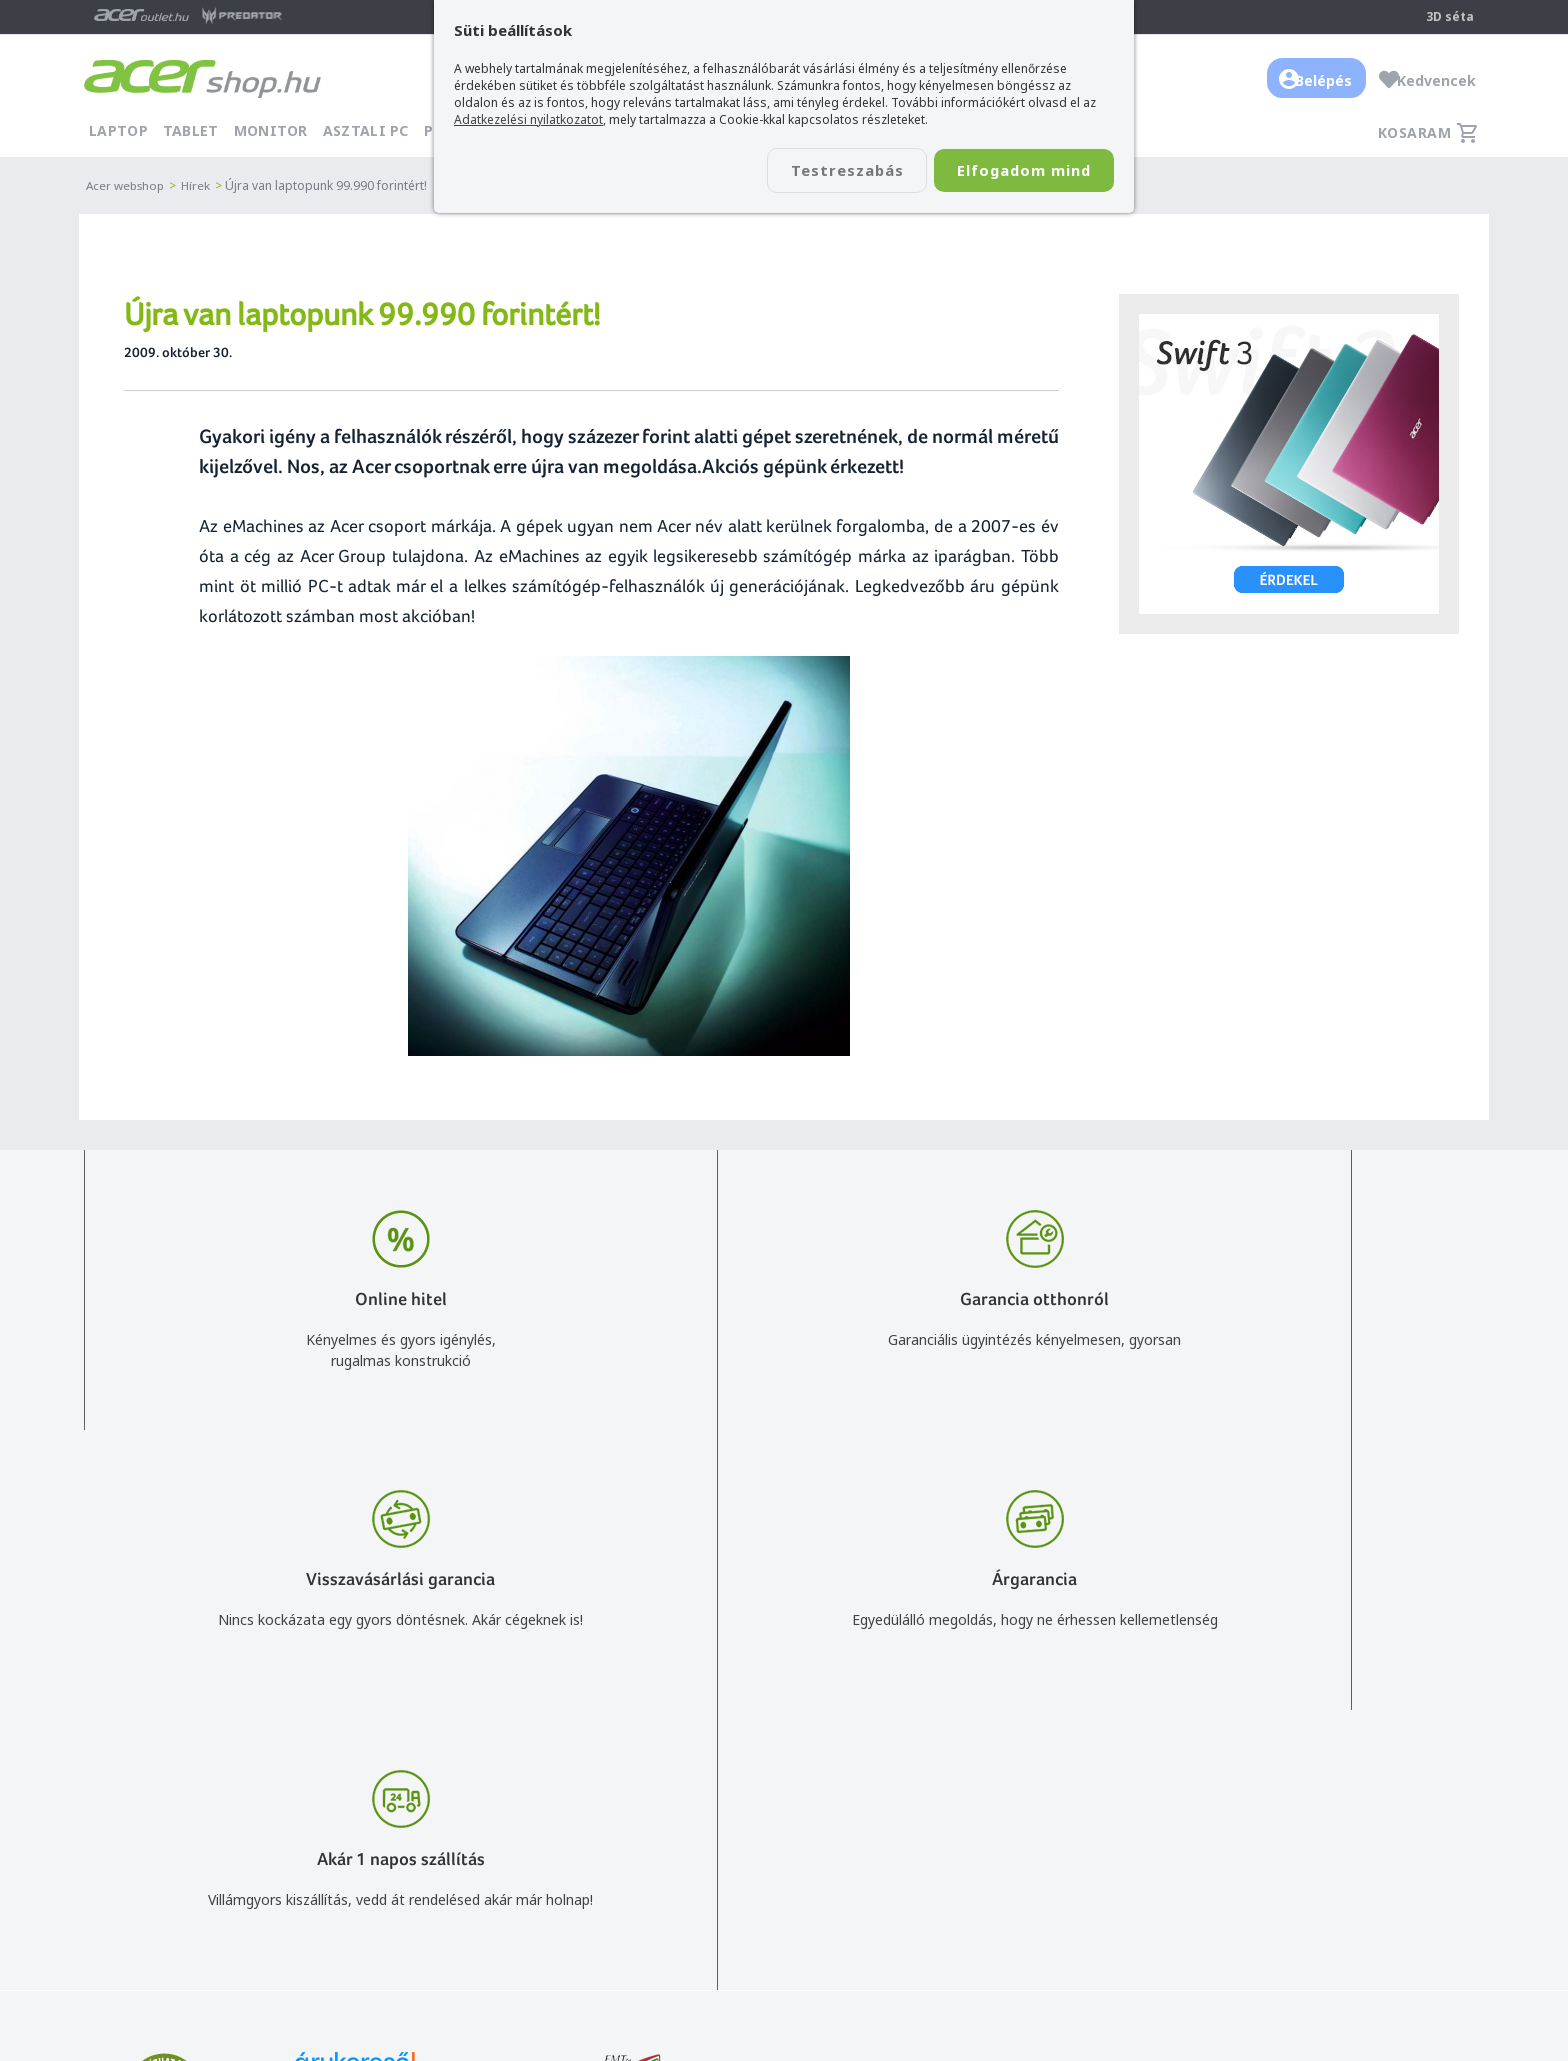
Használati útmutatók (1049, 1855)
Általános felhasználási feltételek (1085, 1797)
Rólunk (1324, 1797)
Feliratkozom (336, 1860)
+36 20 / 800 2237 (786, 1797)
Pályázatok (1014, 1884)
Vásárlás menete (1032, 1768)
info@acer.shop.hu (786, 1768)
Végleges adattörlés (1043, 1913)
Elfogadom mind (1015, 171)
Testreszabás (822, 171)
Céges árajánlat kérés (797, 1855)
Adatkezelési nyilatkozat (1057, 1826)
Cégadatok (1337, 1826)
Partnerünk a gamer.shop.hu (1393, 1912)
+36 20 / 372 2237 (786, 1826)
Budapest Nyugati (1361, 1768)
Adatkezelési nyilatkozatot (528, 119)
